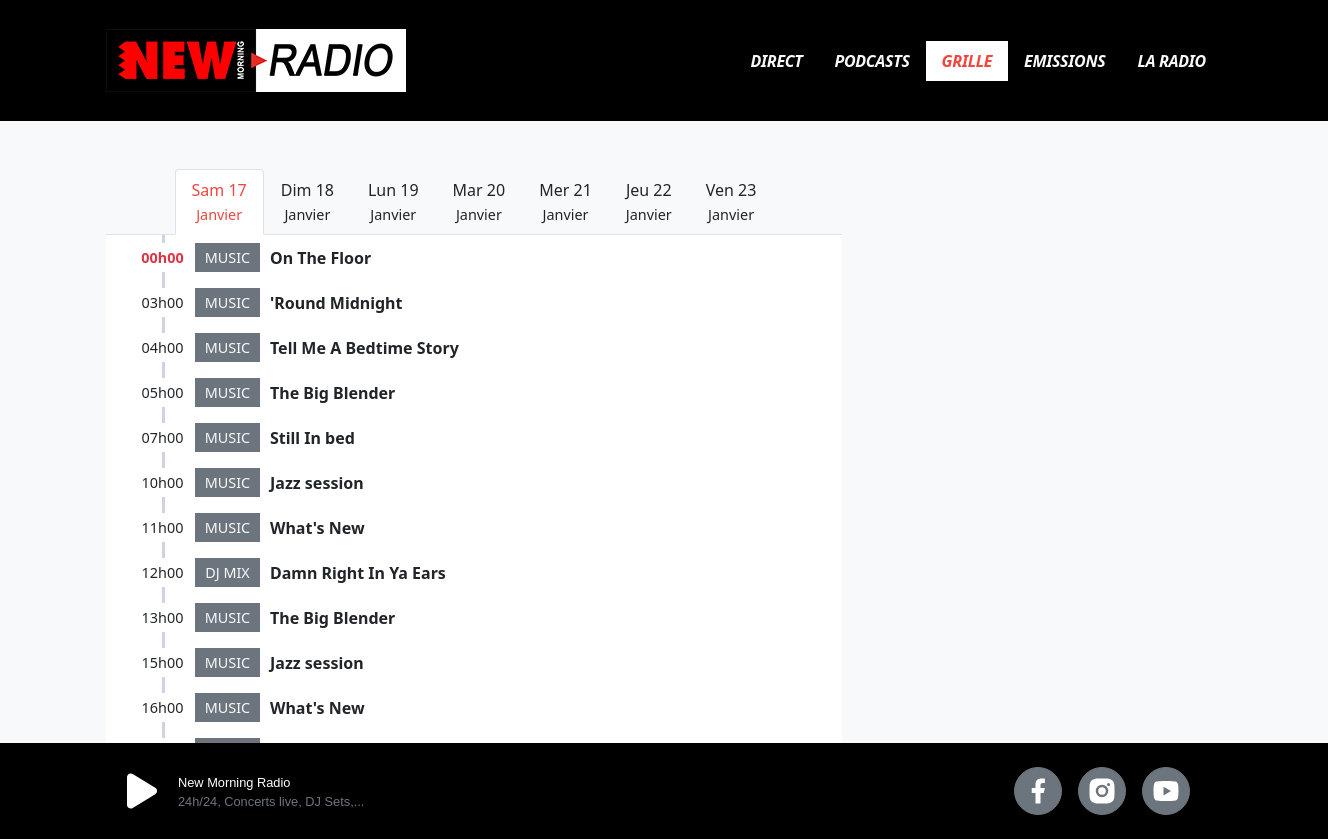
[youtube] (1166, 791)
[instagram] (1102, 791)
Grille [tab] (967, 61)
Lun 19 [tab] (393, 201)
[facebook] (1038, 791)
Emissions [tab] (1064, 61)
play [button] (142, 791)
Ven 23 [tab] (731, 201)
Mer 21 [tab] (565, 201)
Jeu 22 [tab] (649, 201)
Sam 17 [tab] (219, 201)
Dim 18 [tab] (307, 201)
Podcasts (872, 61)
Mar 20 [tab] (479, 201)
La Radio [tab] (1171, 61)
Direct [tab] (777, 61)
